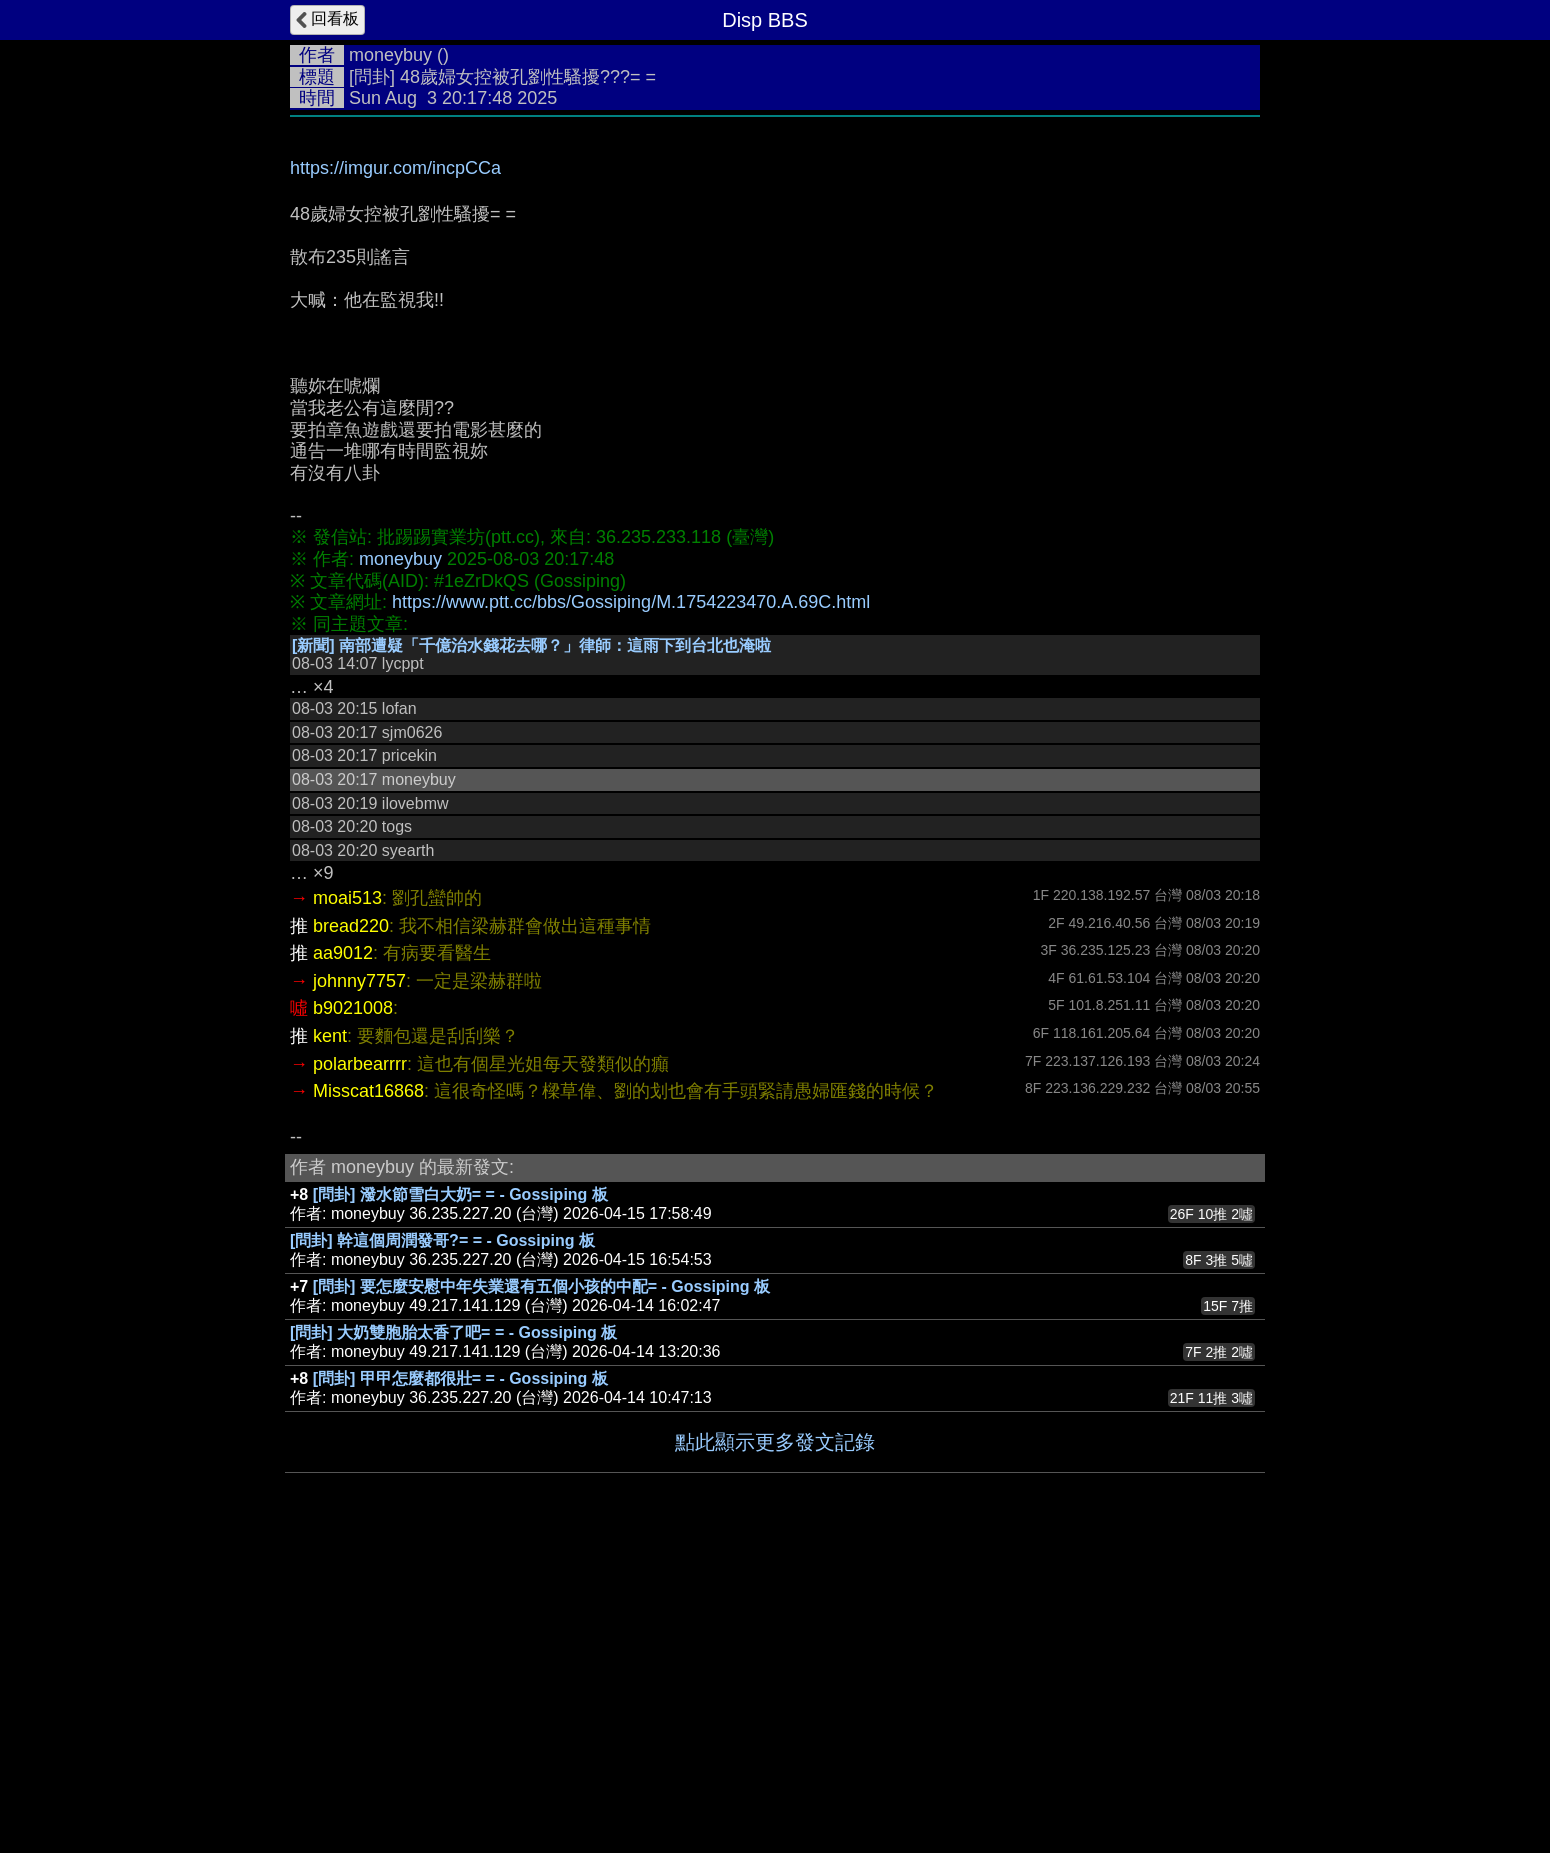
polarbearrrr (360, 1064)
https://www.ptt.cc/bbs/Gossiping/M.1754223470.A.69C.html (631, 602)
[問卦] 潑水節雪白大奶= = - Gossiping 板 (460, 1194)
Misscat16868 (368, 1091)
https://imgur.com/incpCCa (395, 168)
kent (330, 1036)
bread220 (351, 926)
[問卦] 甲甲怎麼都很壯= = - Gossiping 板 (460, 1378)
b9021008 (353, 1008)
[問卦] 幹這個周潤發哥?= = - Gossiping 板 (442, 1240)
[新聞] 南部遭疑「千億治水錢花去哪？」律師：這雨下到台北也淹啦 (531, 645)
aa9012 (343, 953)
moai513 (347, 898)
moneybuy (390, 55)
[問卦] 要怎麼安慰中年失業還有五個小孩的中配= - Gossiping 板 (541, 1286)
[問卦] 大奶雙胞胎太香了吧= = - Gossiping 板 (453, 1332)
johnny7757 (359, 981)
